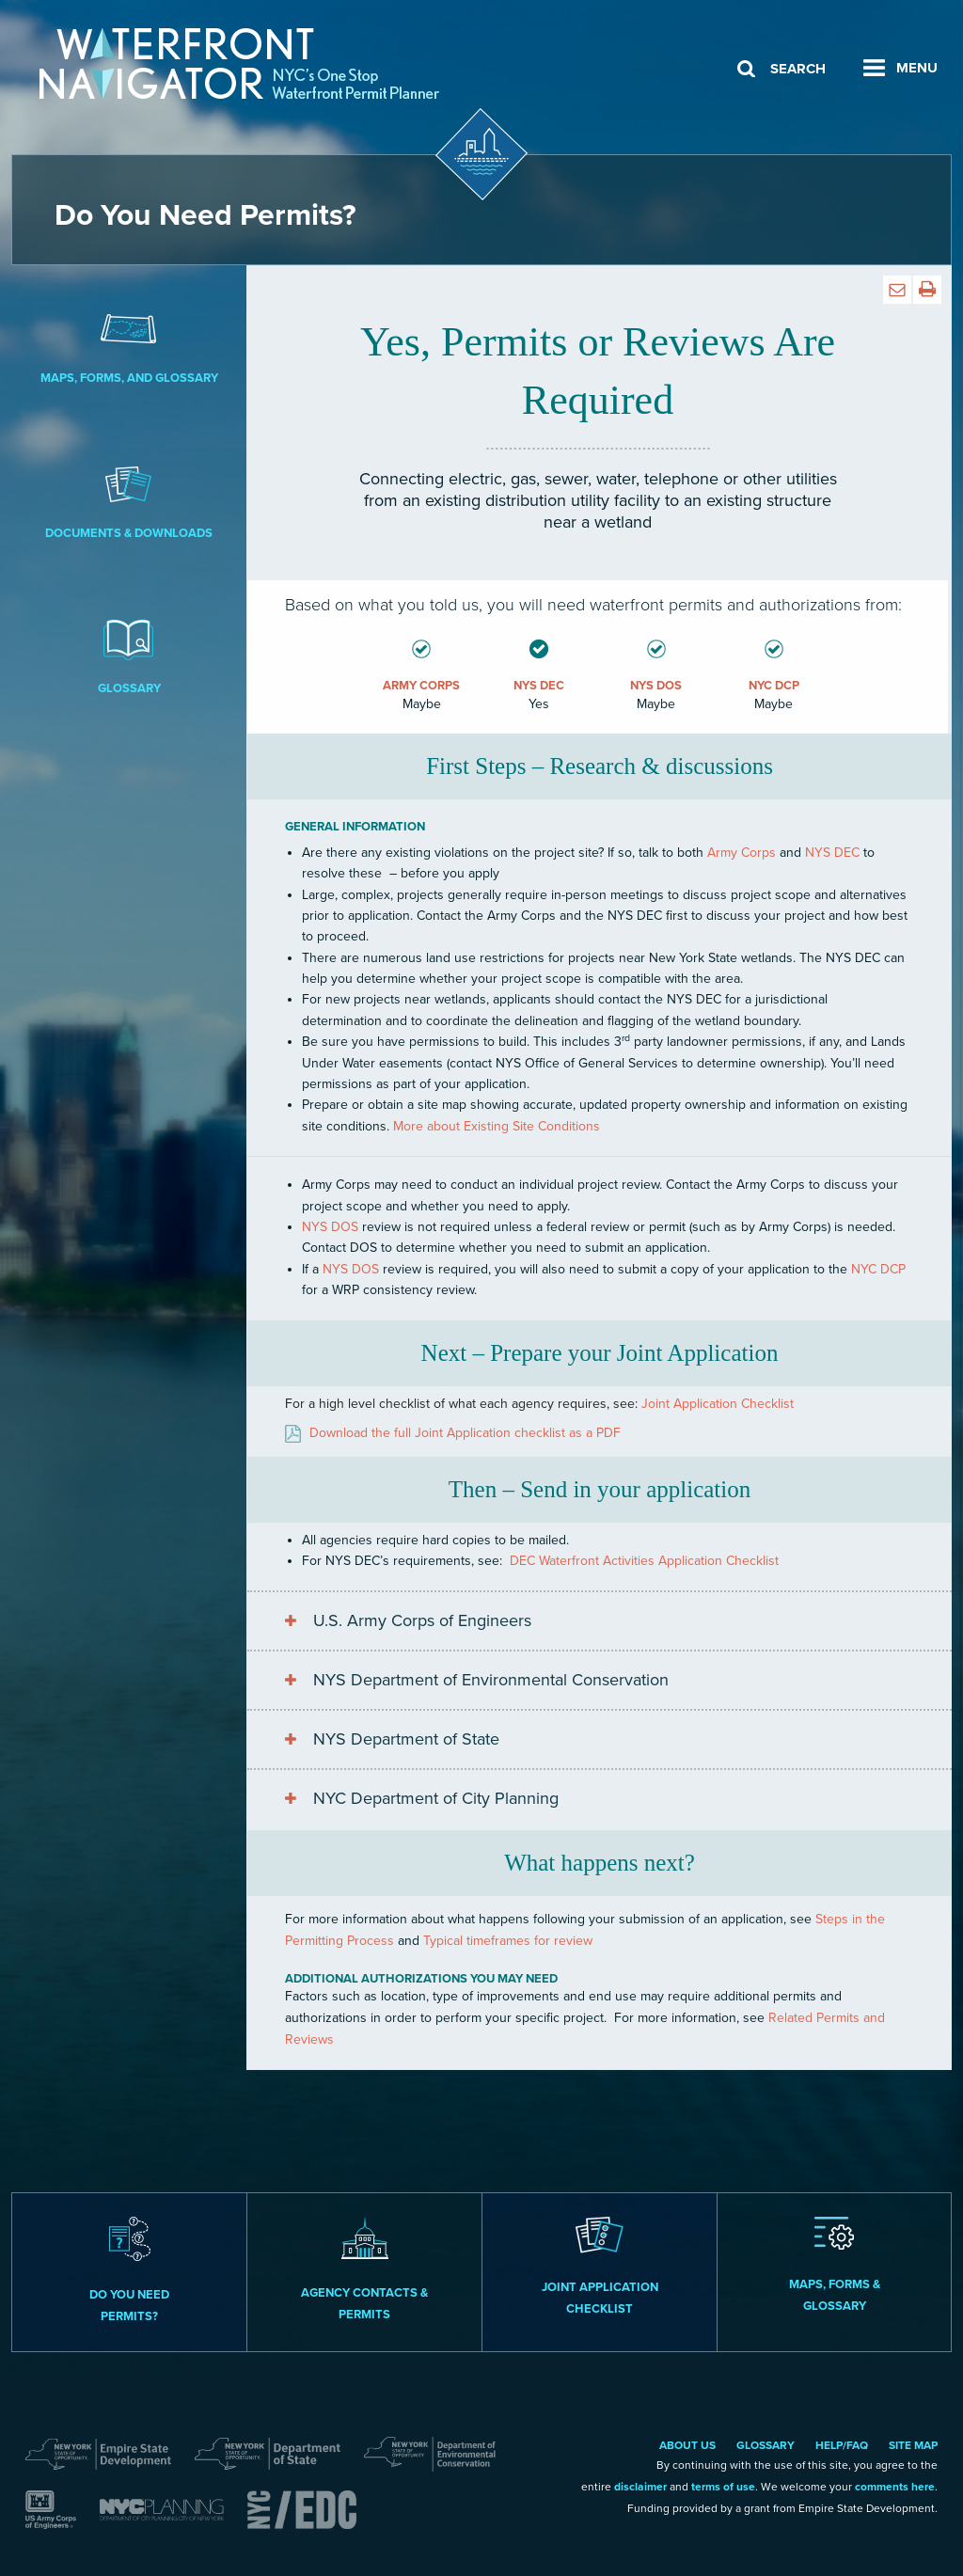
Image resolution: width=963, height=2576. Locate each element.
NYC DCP (878, 1269)
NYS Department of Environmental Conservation (491, 1679)
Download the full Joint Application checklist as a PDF (465, 1433)
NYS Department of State (406, 1739)
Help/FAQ (841, 2445)
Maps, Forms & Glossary (834, 2265)
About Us (687, 2445)
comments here (895, 2486)
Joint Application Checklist (717, 1404)
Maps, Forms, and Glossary (129, 344)
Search (798, 68)
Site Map (913, 2445)
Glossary (129, 654)
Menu (917, 67)
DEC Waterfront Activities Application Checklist (644, 1561)
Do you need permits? (129, 2270)
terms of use (723, 2486)
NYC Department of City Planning (436, 1798)
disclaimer (640, 2486)
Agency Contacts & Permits (364, 2269)
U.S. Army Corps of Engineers (422, 1620)
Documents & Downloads (129, 499)
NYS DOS (330, 1227)
